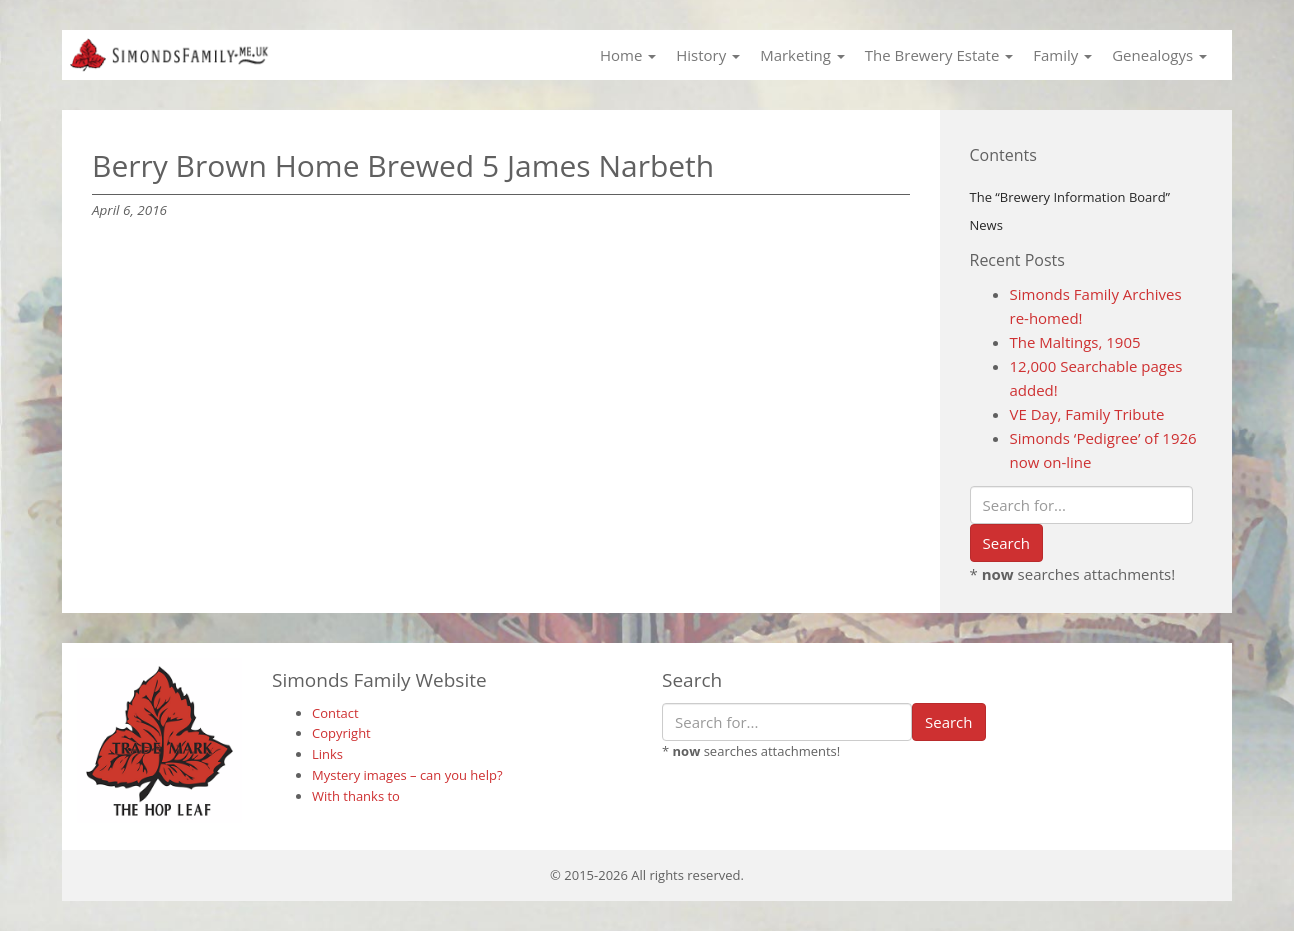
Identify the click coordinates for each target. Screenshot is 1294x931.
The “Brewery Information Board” (1070, 197)
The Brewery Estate (939, 55)
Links (327, 754)
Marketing (802, 55)
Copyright (341, 733)
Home (628, 55)
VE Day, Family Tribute (1087, 414)
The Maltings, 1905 (1075, 342)
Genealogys (1159, 55)
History (708, 55)
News (986, 225)
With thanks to (356, 796)
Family (1062, 55)
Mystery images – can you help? (407, 775)
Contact (335, 713)
